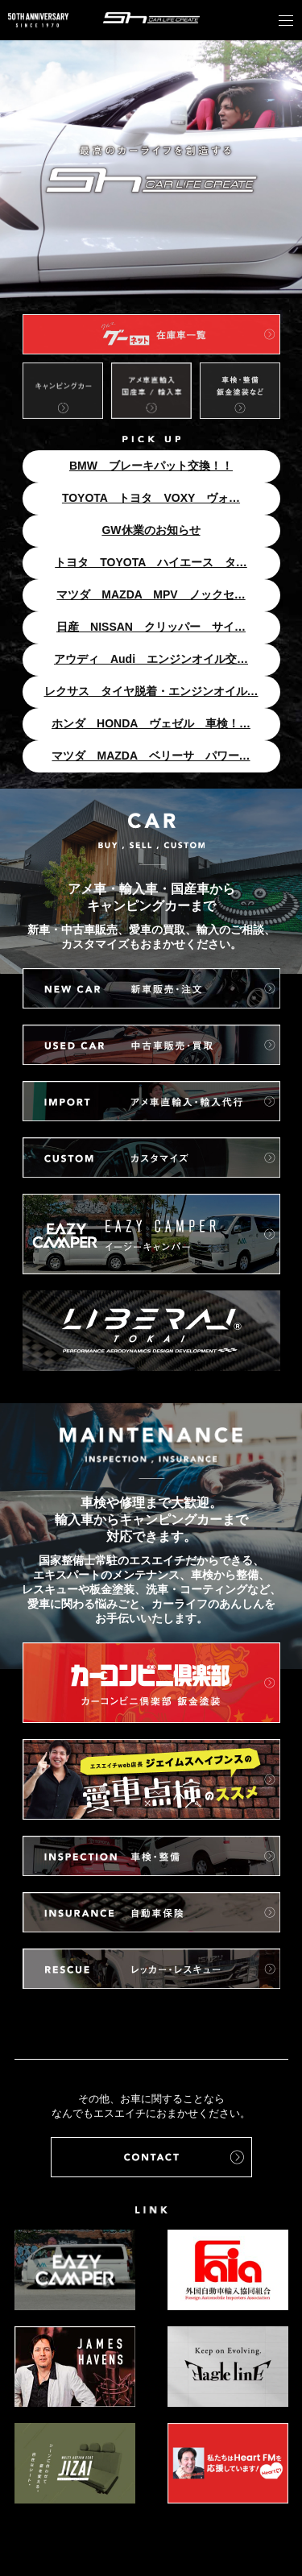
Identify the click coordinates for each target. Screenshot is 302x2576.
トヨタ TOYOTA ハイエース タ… (151, 562)
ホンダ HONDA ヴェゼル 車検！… (151, 723)
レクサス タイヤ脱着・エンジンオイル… (151, 691)
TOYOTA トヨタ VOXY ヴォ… (151, 497)
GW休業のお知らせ (150, 530)
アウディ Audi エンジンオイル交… (151, 658)
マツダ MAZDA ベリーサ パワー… (151, 755)
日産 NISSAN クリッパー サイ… (151, 626)
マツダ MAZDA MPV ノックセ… (150, 594)
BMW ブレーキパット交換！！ (151, 465)
